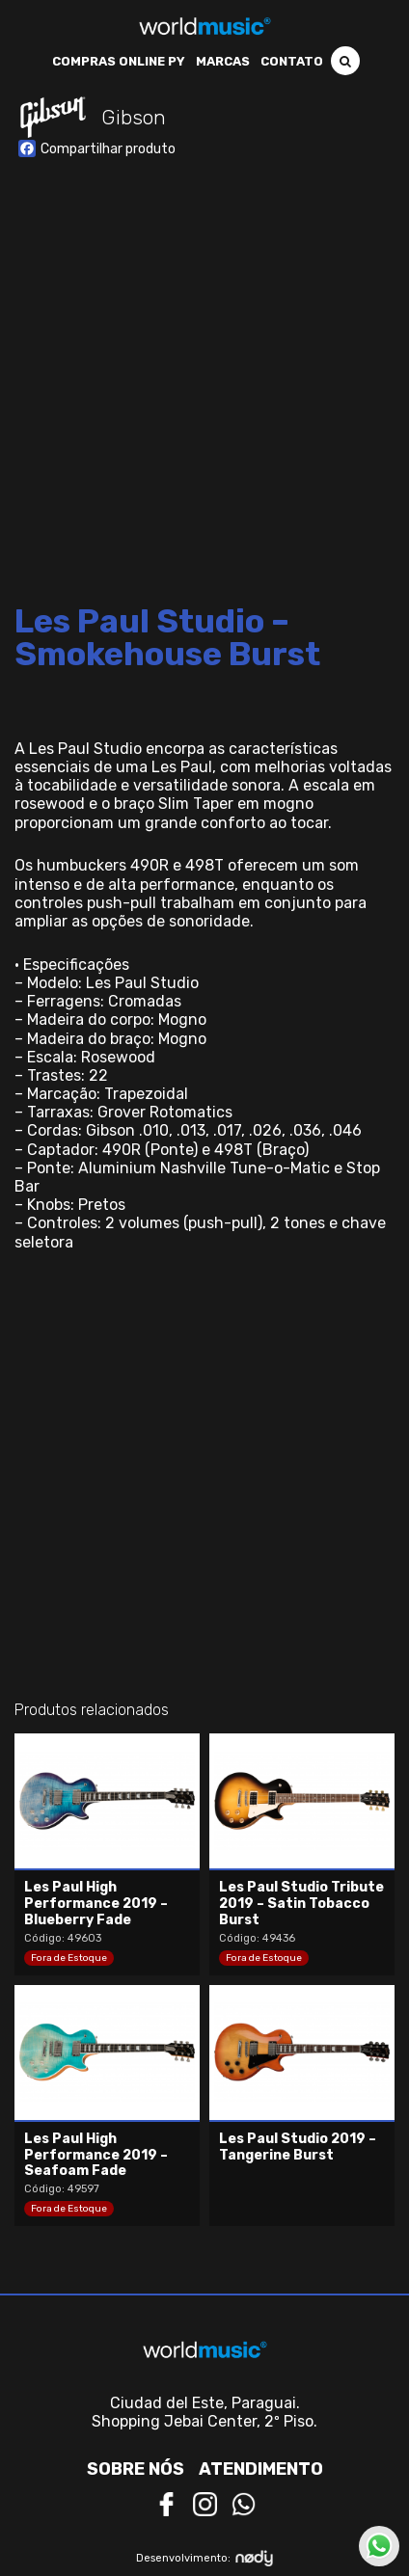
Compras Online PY (118, 61)
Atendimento (261, 2469)
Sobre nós (135, 2469)
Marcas (223, 61)
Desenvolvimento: (205, 2558)
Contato (291, 61)
